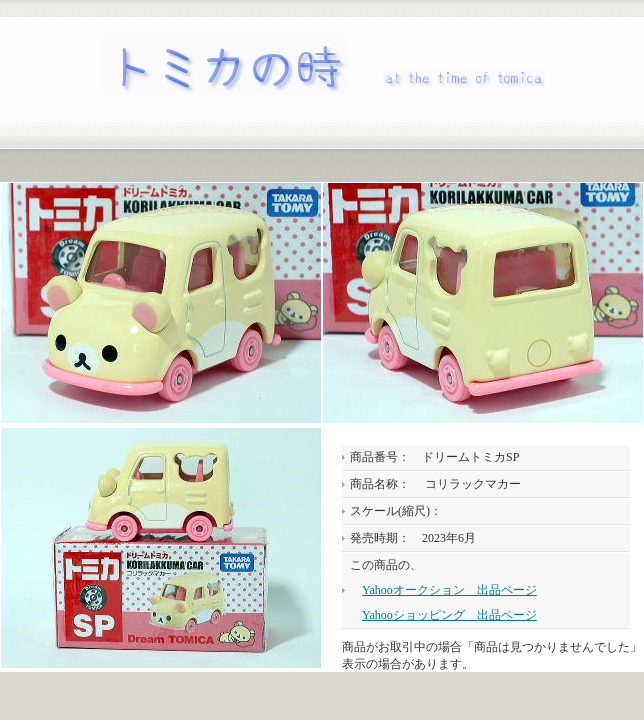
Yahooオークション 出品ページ (449, 590)
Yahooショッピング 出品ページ (449, 615)
